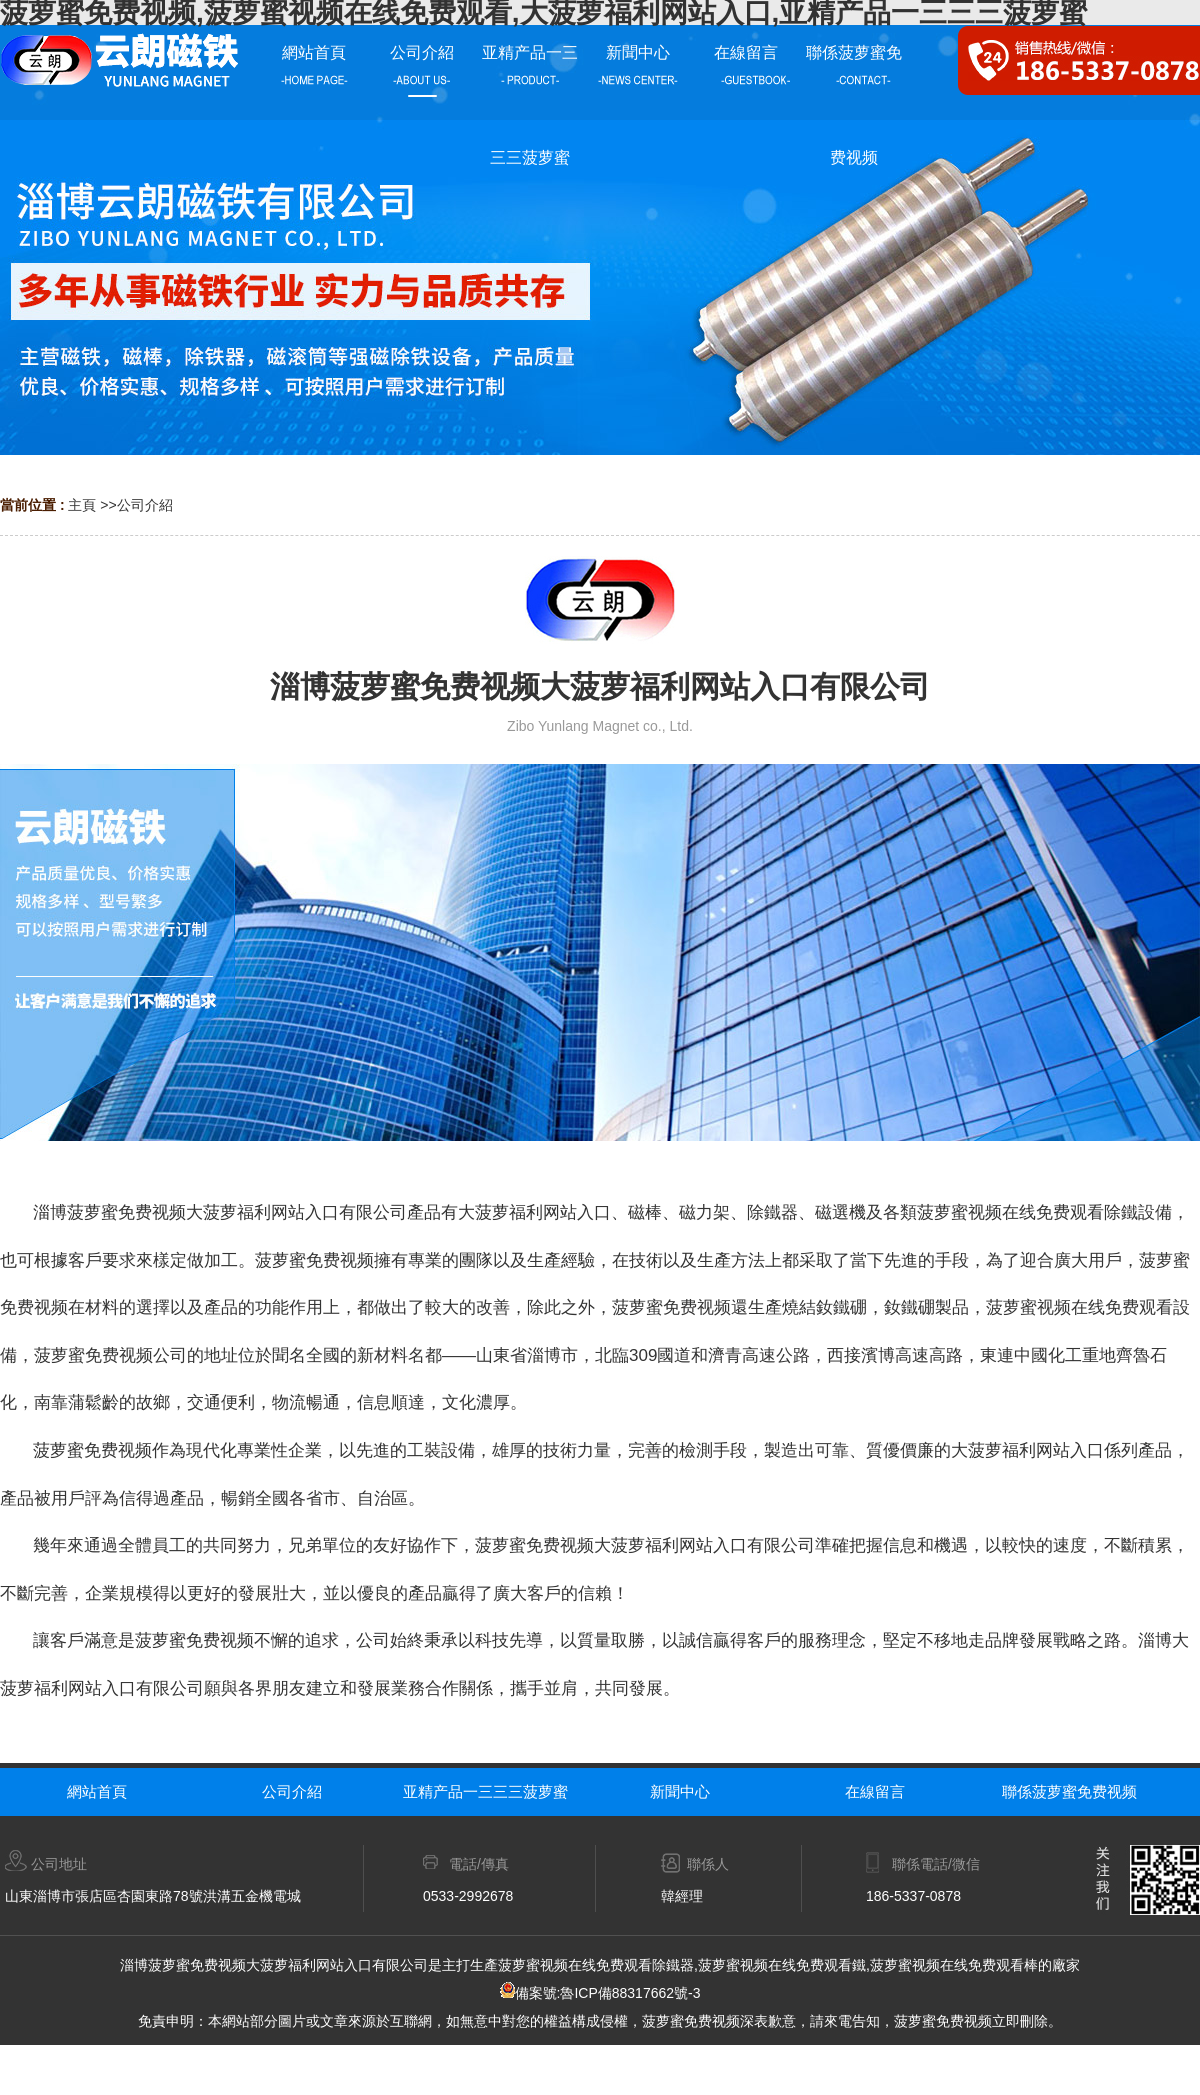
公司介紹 (145, 505)
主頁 (82, 505)
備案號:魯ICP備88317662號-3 (600, 1993)
